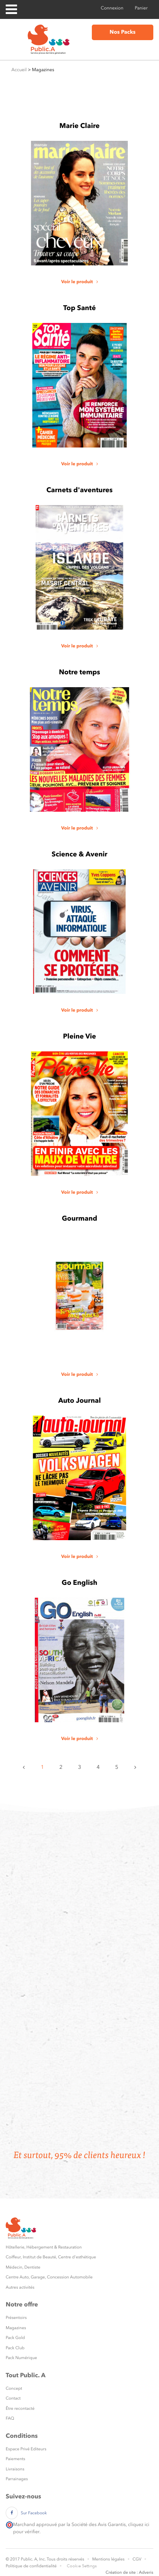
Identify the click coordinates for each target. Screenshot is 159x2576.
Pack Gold (15, 2337)
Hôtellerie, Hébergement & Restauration (44, 2247)
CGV (136, 2559)
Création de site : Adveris (129, 2572)
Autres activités (20, 2287)
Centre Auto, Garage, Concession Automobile (49, 2277)
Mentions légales (108, 2559)
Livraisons (15, 2469)
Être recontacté (20, 2408)
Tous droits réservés (65, 2559)
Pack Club (15, 2347)
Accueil (19, 69)
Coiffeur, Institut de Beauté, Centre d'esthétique (51, 2257)
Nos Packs (122, 32)
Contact (13, 2398)
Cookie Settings (82, 2566)
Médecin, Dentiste (23, 2267)
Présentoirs (16, 2317)
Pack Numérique (21, 2357)
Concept (14, 2388)
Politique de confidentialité (31, 2566)
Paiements (15, 2458)
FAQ (10, 2418)
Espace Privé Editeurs (26, 2449)
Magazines (16, 2327)
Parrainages (17, 2478)
